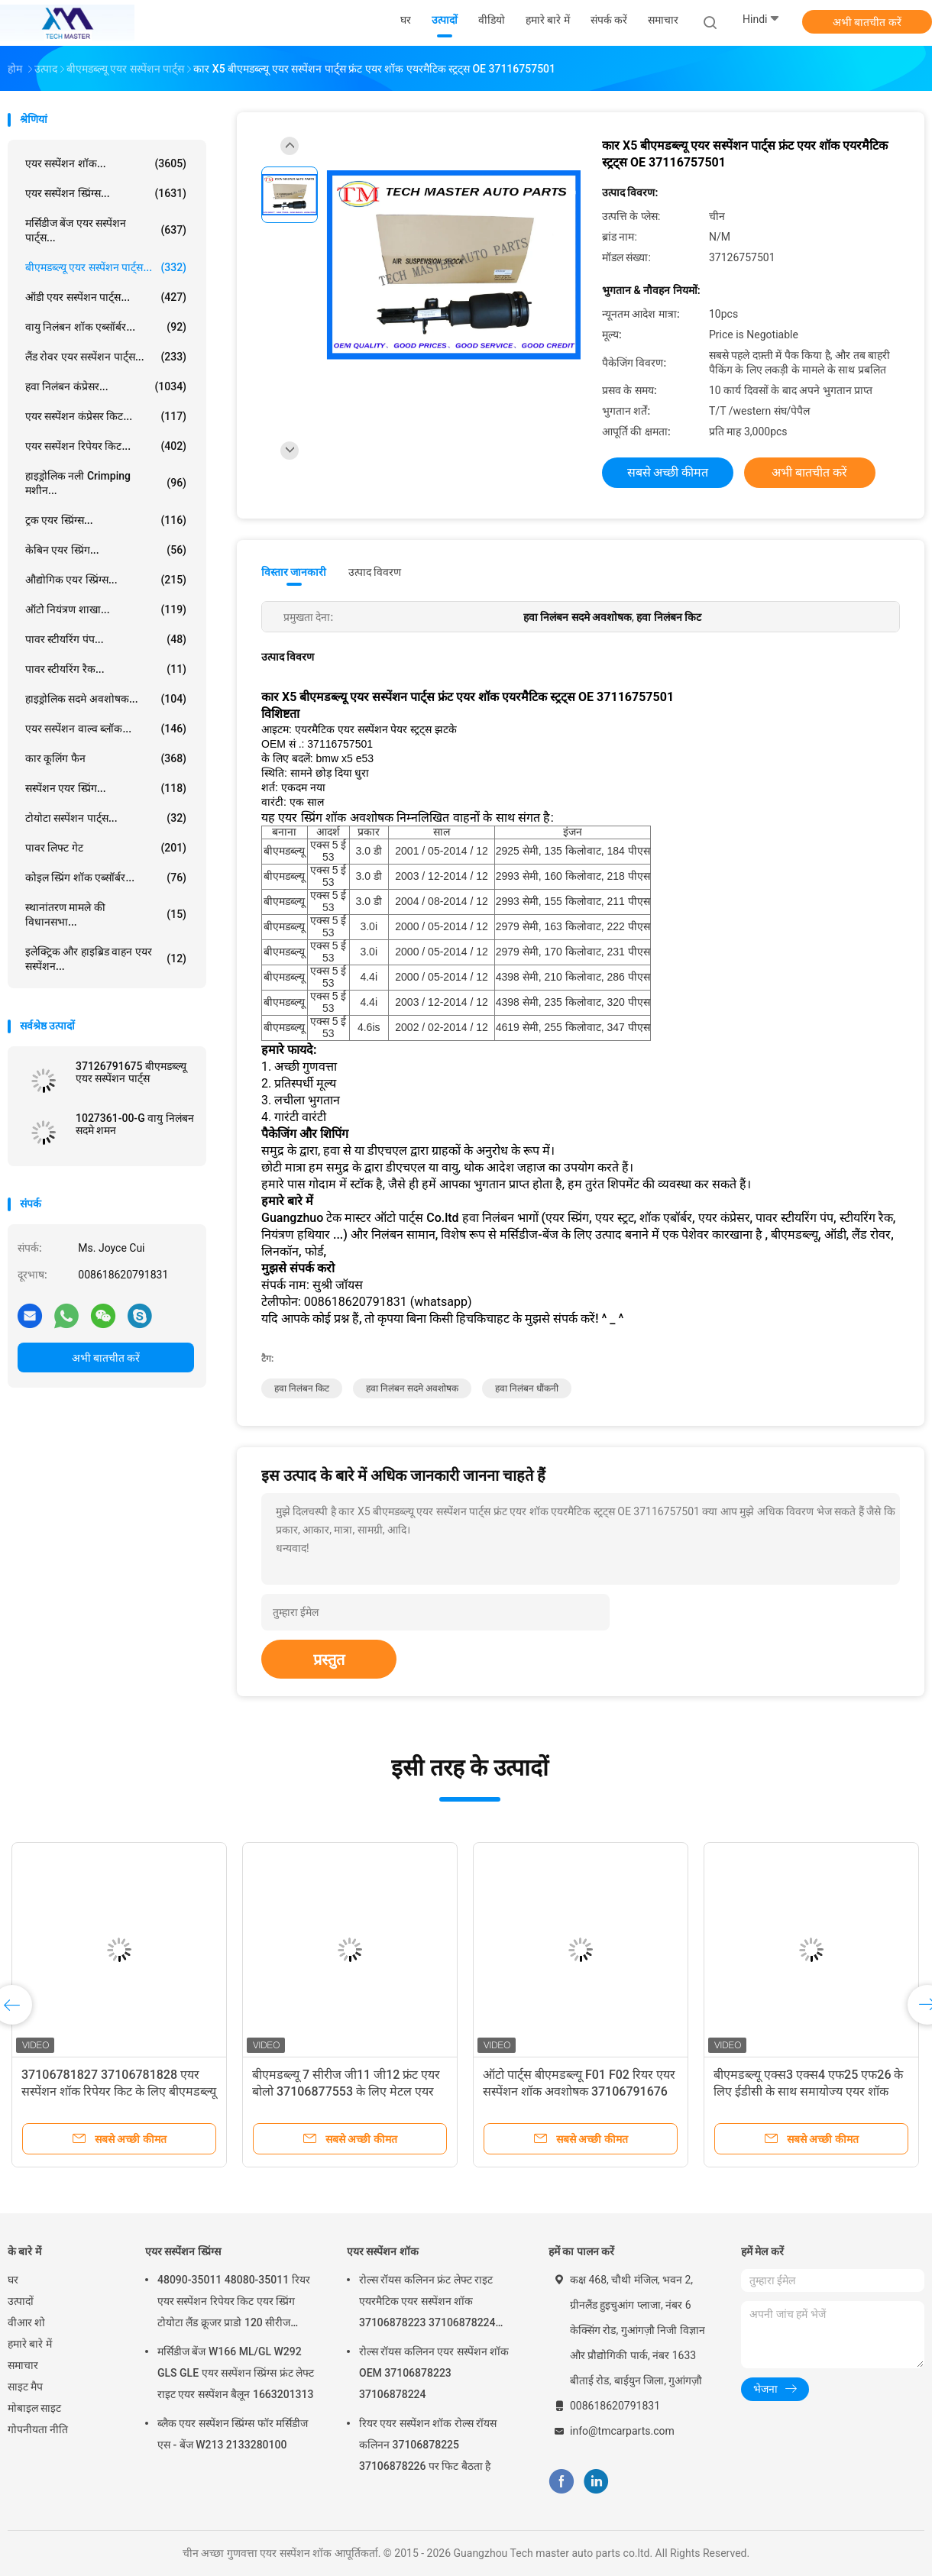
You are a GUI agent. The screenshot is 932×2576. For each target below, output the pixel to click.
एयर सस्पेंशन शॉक (383, 2251)
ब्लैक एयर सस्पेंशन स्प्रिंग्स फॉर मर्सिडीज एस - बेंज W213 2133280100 (232, 2434)
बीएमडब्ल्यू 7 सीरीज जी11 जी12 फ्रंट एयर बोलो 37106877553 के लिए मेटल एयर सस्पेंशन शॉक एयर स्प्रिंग (346, 2091)
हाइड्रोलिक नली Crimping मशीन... (105, 483)
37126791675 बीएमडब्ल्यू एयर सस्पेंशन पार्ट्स (131, 1072)
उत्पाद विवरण (374, 572)
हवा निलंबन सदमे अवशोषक (412, 1388)
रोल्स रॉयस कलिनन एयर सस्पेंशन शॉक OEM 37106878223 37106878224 (434, 2372)
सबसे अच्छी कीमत (668, 472)
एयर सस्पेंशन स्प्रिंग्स (183, 2251)
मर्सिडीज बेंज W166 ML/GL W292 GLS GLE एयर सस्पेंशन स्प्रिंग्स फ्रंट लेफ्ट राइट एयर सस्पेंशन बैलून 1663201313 (235, 2372)
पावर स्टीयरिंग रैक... (105, 669)
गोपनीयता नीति (38, 2429)
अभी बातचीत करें (867, 22)
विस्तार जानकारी (294, 572)
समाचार (23, 2365)
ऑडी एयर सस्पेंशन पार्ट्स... (105, 297)
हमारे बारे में (30, 2344)
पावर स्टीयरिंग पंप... (105, 639)
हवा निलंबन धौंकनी (526, 1388)
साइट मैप (25, 2386)
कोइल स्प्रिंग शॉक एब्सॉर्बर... (105, 877)
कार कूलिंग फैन (105, 758)
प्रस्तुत (329, 1659)
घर (13, 2280)
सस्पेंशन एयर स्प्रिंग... (105, 788)
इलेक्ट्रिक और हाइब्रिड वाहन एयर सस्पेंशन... (105, 958)
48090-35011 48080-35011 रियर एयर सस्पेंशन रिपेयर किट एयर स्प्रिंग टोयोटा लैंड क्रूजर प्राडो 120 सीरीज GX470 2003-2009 (233, 2303)
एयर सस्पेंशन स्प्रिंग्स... (105, 193)
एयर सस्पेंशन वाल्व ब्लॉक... (105, 728)
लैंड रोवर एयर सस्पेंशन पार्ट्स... (105, 356)
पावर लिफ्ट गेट (105, 847)
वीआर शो (26, 2322)
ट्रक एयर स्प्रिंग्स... (105, 520)
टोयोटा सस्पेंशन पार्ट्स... (105, 818)
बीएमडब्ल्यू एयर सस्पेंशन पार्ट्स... (105, 267)
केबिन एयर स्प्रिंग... (105, 550)
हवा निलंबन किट (301, 1388)
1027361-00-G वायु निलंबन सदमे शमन (135, 1124)
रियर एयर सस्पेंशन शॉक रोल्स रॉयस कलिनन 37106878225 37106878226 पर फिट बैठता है (428, 2444)
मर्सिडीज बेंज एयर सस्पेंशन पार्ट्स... (105, 230)
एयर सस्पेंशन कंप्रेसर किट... (105, 416)
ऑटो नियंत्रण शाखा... (105, 609)
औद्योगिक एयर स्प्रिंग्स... (105, 579)
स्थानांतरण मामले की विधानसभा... (105, 914)
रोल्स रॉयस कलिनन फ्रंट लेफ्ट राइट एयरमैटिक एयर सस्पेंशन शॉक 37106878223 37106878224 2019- (427, 2303)
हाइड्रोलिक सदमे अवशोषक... (105, 698)
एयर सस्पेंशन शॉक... (105, 163)
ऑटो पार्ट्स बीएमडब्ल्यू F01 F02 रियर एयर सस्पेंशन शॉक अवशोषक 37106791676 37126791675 (579, 2091)
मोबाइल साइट (34, 2408)
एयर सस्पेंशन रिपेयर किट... (105, 446)
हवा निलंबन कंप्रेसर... (105, 386)
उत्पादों (21, 2301)
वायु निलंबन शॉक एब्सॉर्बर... (105, 327)
